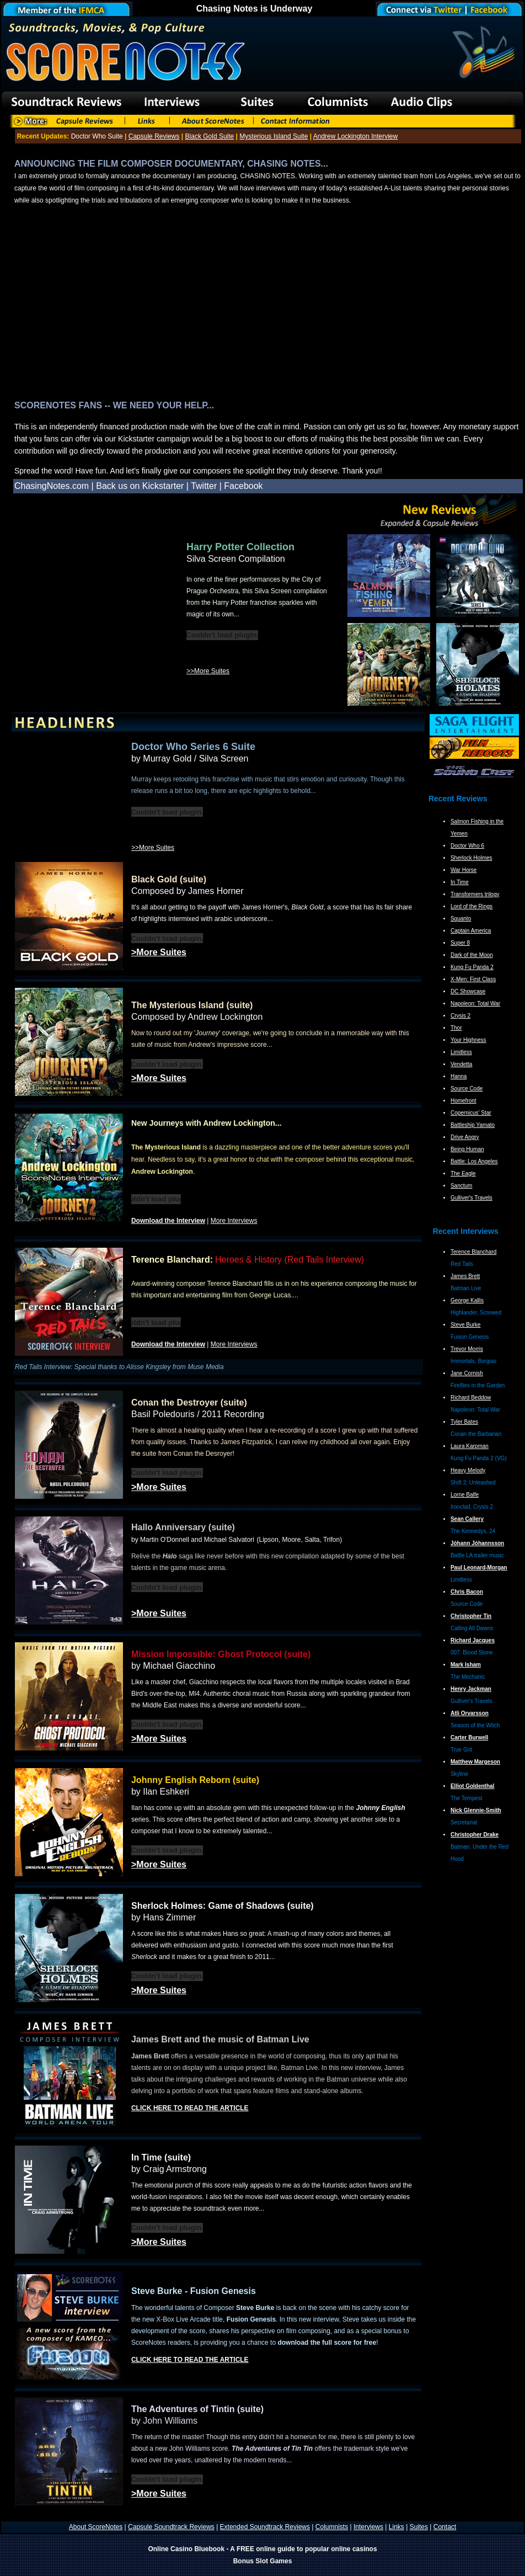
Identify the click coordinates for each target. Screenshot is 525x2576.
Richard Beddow (471, 1398)
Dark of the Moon (472, 955)
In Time (460, 882)
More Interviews (234, 1221)
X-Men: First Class (473, 979)
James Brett (465, 1276)
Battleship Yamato (473, 1125)
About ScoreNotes (95, 2527)
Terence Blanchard (473, 1252)
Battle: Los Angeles (474, 1161)
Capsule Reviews (154, 136)
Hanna (459, 1076)
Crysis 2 (460, 1016)
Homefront (463, 1101)
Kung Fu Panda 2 (472, 967)
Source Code (467, 1088)
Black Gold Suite (209, 136)
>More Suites (158, 952)
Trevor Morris (467, 1349)
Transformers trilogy (475, 894)
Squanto (461, 919)
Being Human (467, 1149)
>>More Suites (207, 671)
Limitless (461, 1052)
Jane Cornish (467, 1373)
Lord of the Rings (471, 906)
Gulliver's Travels (471, 1198)
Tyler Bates (464, 1422)
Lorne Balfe (465, 1495)
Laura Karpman (470, 1446)
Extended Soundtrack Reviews (265, 2527)
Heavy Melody (468, 1470)
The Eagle (463, 1173)
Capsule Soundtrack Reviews (171, 2527)
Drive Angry (465, 1137)
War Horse (463, 870)
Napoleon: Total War (475, 1003)
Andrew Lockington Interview (355, 136)
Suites (419, 2527)
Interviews (368, 2527)
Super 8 (460, 943)
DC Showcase (468, 991)
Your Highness (468, 1040)
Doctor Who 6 (467, 846)
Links (396, 2527)
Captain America (471, 931)
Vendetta (461, 1064)
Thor (456, 1028)
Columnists (331, 2527)
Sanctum (461, 1186)
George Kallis (467, 1300)
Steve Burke (465, 1325)
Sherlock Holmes (471, 858)
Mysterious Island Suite (273, 136)
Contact (444, 2527)
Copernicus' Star (471, 1113)
